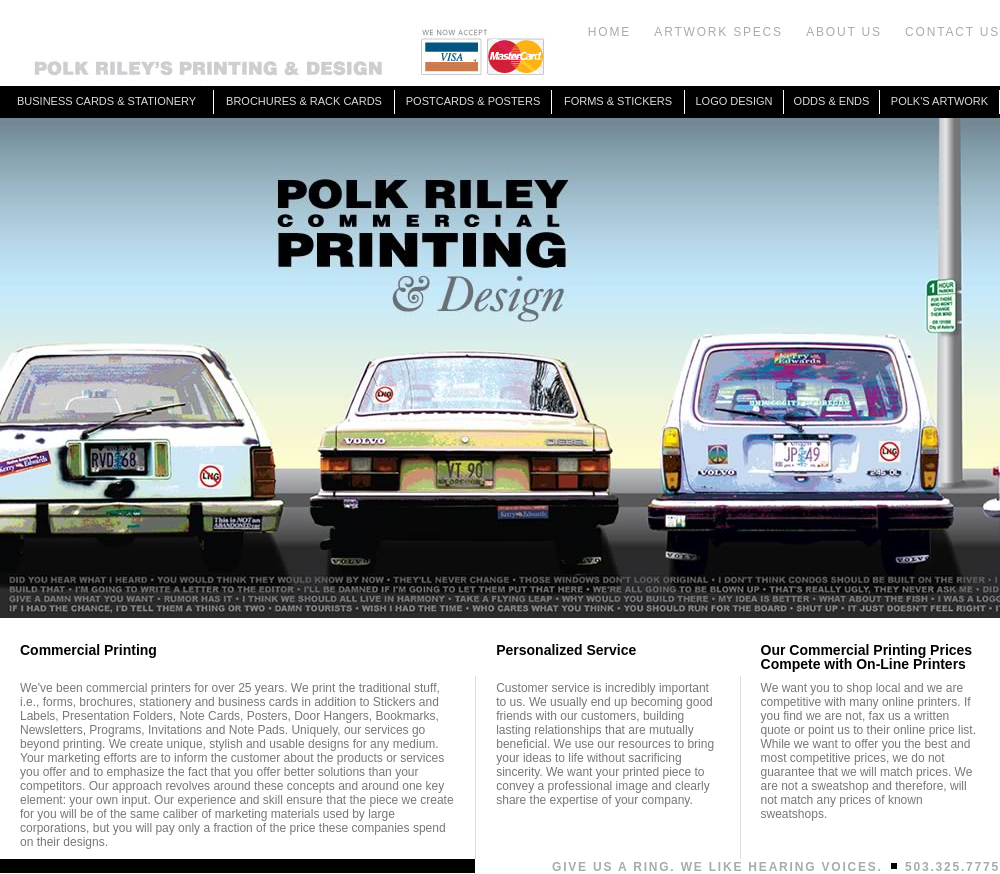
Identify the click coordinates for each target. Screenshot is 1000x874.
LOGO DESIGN (733, 101)
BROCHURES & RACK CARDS (304, 101)
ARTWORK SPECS (718, 32)
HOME (609, 32)
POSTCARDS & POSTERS (473, 101)
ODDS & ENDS (832, 101)
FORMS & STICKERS (618, 101)
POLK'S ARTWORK (939, 101)
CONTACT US (952, 32)
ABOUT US (844, 32)
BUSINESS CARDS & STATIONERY (106, 101)
